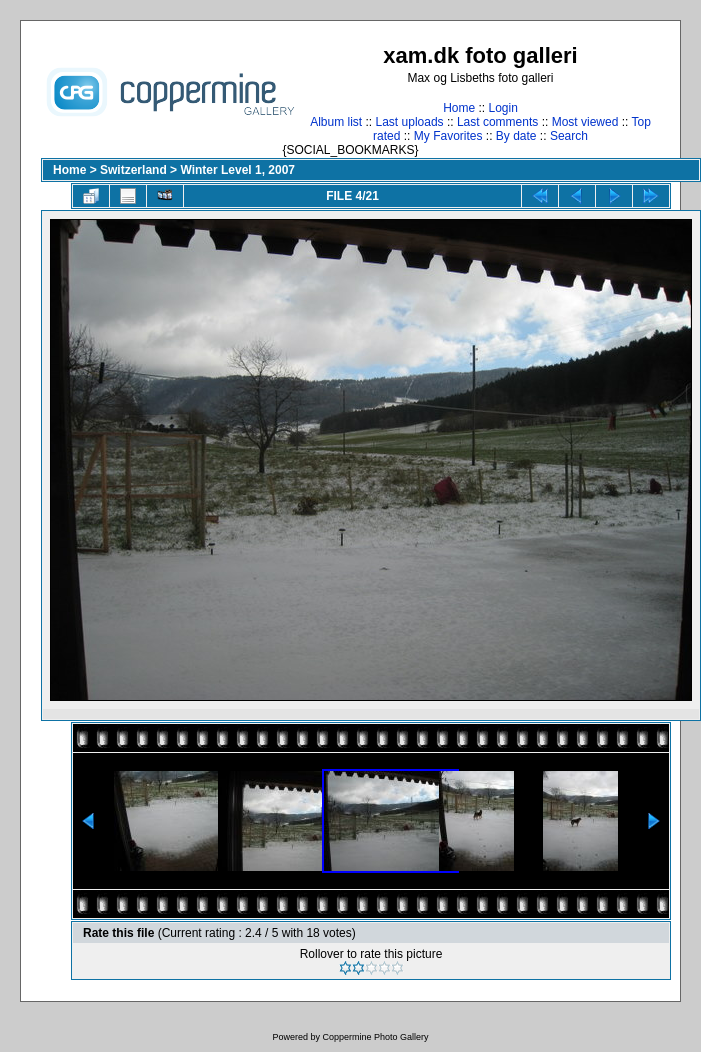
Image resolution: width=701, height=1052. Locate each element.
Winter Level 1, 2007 (237, 170)
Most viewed (585, 122)
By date (516, 136)
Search (569, 136)
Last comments (497, 122)
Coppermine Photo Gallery (375, 1037)
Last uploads (410, 122)
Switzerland (133, 170)
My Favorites (448, 136)
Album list (336, 122)
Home (459, 108)
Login (502, 108)
